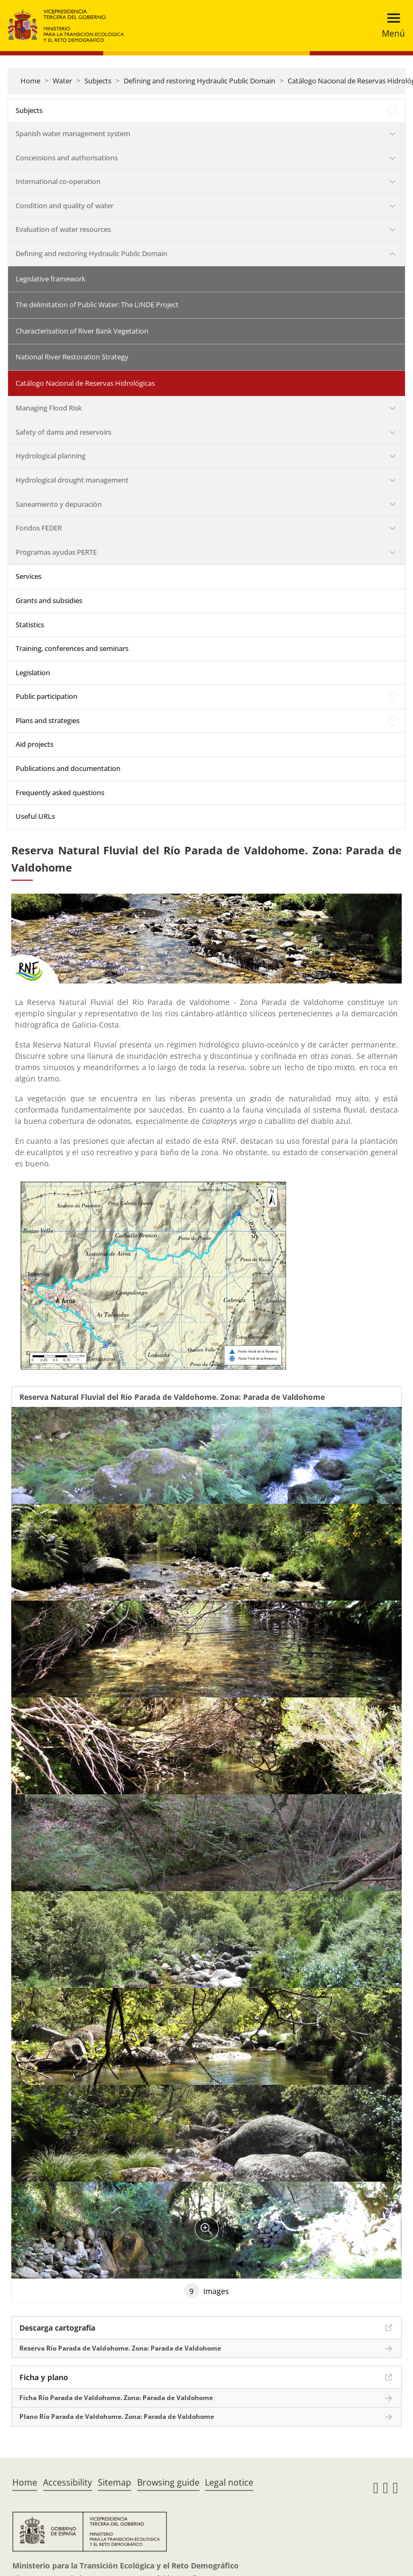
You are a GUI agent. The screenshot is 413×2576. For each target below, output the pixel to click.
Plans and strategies (48, 720)
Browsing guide (168, 2482)
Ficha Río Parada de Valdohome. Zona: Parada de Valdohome (116, 2397)
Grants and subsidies (49, 600)
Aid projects (34, 744)
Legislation (33, 672)
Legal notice (229, 2482)
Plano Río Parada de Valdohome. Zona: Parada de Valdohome (116, 2416)
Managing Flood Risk (49, 408)
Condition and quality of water (64, 205)
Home (30, 81)
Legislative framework (51, 279)
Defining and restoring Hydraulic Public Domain (199, 81)
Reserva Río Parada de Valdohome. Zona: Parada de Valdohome (120, 2348)
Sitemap (114, 2482)
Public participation (46, 696)
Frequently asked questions (60, 792)
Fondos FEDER (39, 528)
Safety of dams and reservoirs (63, 432)
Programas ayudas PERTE (56, 552)
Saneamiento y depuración (59, 504)
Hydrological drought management (72, 480)
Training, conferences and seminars (72, 648)
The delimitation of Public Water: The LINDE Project (97, 304)
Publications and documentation (68, 768)
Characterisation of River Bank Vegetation (82, 331)
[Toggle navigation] (390, 25)
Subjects (97, 81)
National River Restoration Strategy (72, 357)
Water (62, 81)
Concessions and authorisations (67, 157)
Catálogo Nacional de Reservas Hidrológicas (85, 383)
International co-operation (58, 181)
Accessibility (67, 2482)
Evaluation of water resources (63, 229)
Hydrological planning (51, 456)
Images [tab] (206, 2290)
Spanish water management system (73, 133)
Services (28, 576)
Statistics (30, 624)
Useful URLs (35, 816)
